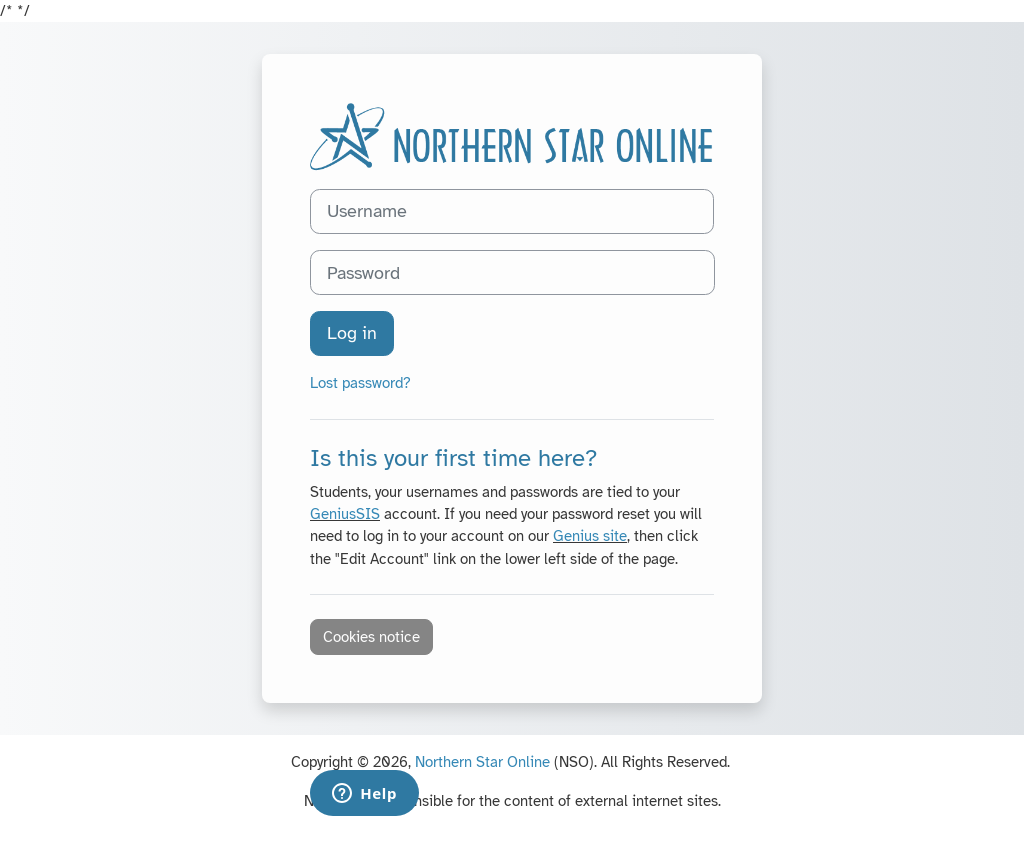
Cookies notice (371, 637)
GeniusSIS (345, 514)
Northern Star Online (482, 762)
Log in (352, 333)
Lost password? (360, 383)
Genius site (590, 536)
